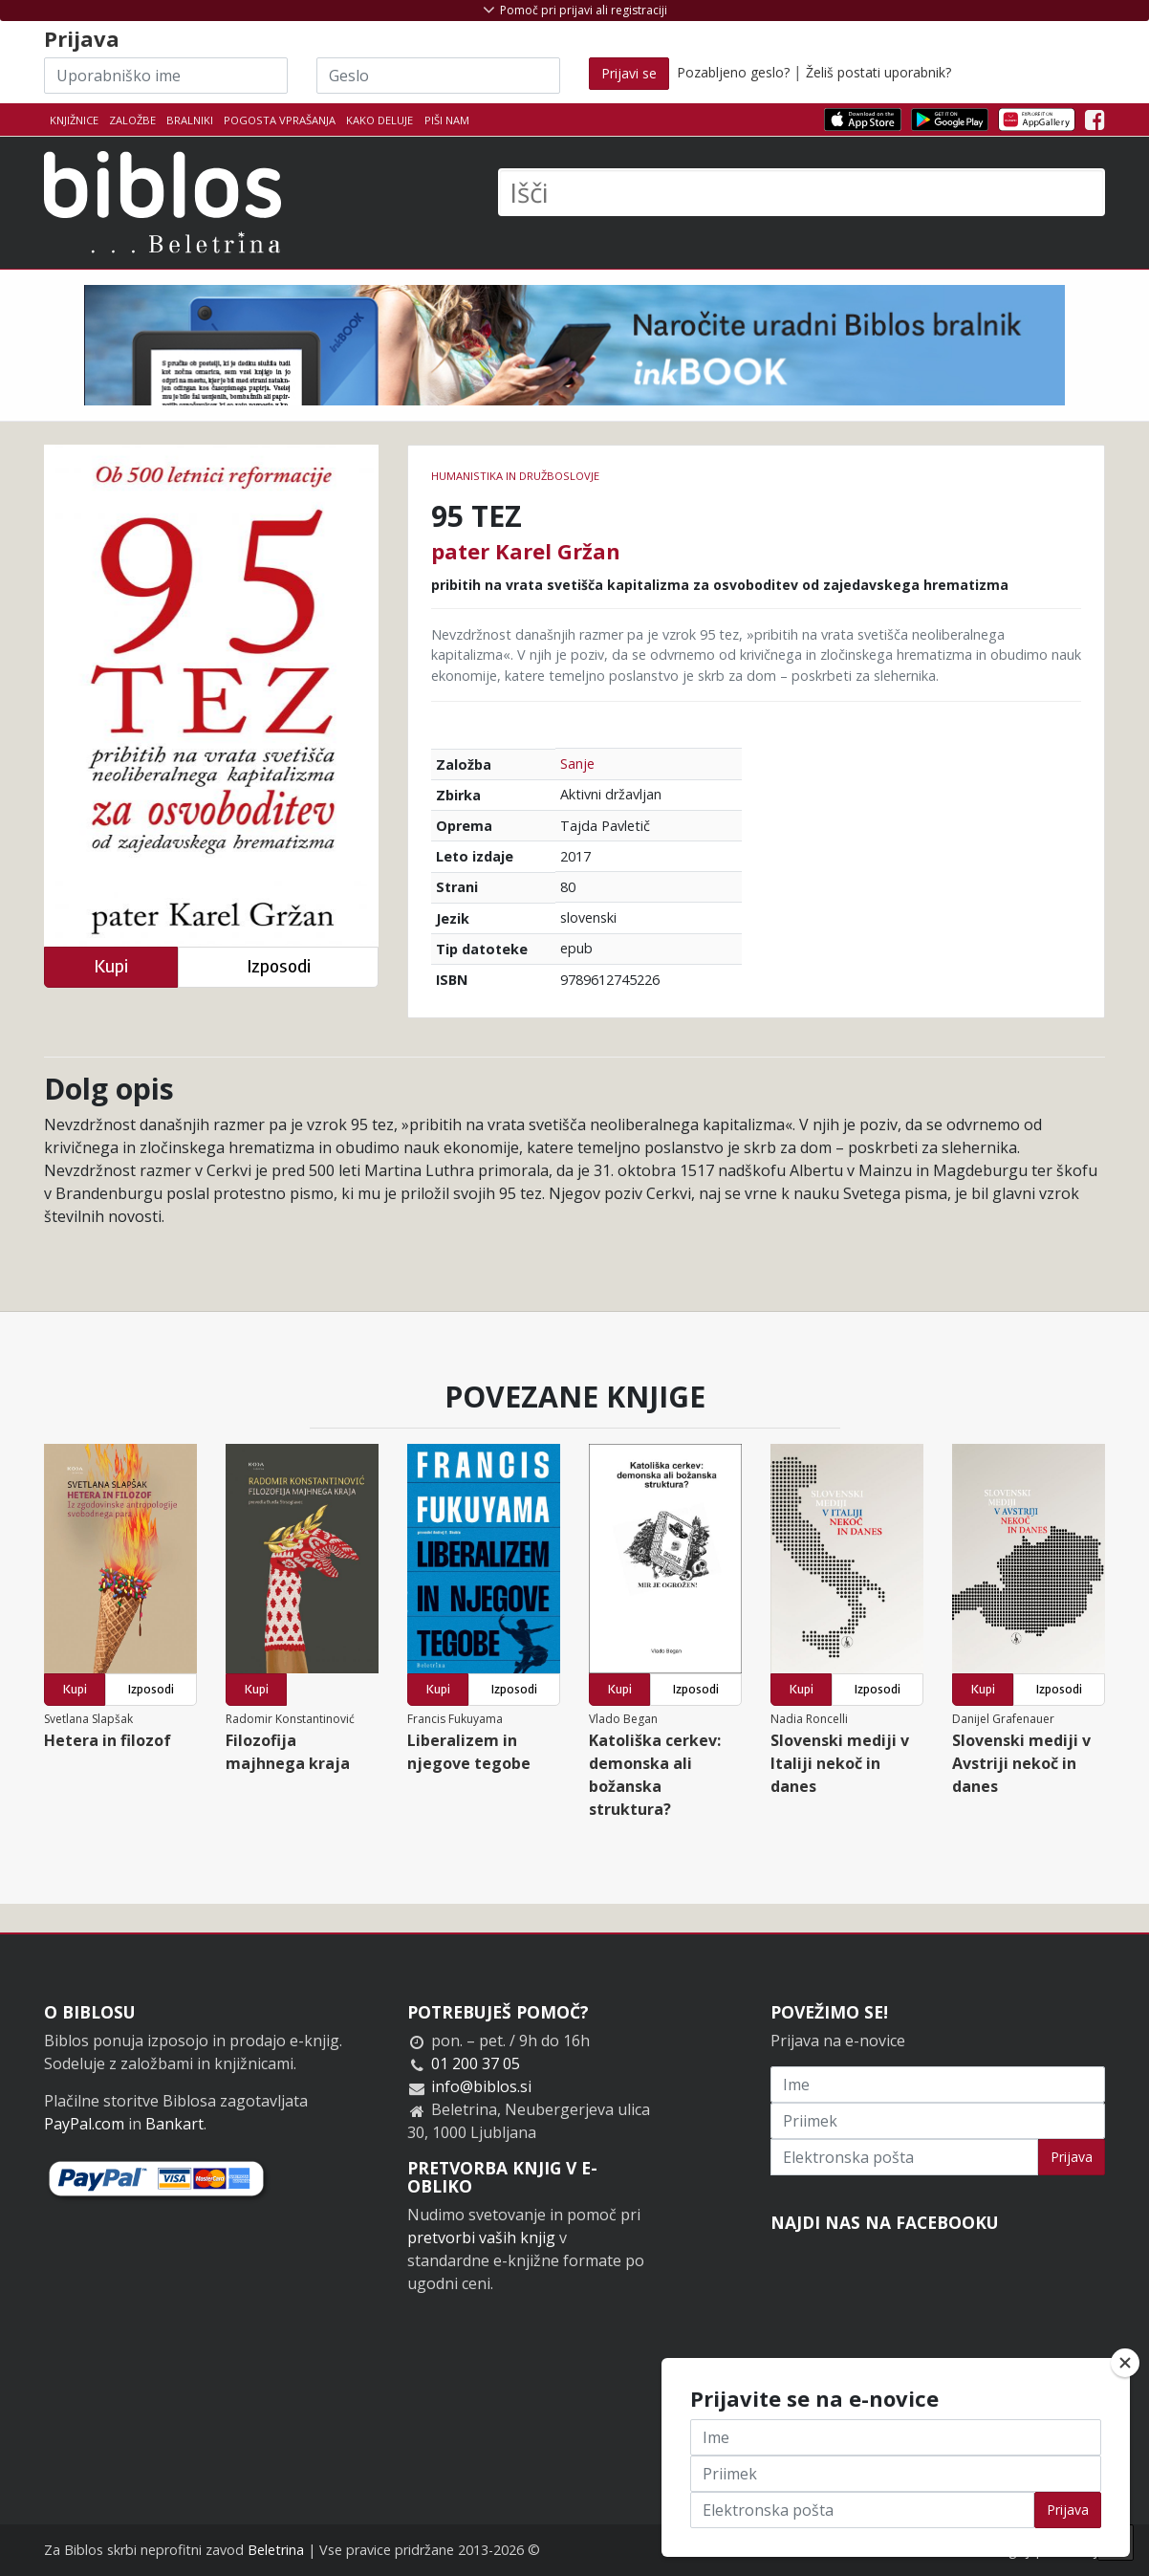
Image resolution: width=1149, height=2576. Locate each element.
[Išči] (801, 192)
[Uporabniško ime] (166, 75)
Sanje (577, 763)
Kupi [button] (111, 966)
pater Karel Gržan (525, 550)
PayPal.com (84, 2123)
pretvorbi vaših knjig (481, 2237)
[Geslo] (438, 75)
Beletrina (276, 2550)
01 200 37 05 (475, 2063)
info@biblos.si (481, 2086)
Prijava (1072, 2157)
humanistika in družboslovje (515, 476)
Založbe (132, 120)
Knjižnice (74, 120)
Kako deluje (379, 120)
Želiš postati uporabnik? (878, 72)
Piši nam (446, 120)
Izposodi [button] (279, 966)
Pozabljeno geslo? (733, 72)
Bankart (174, 2123)
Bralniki (189, 120)
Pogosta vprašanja (280, 120)
